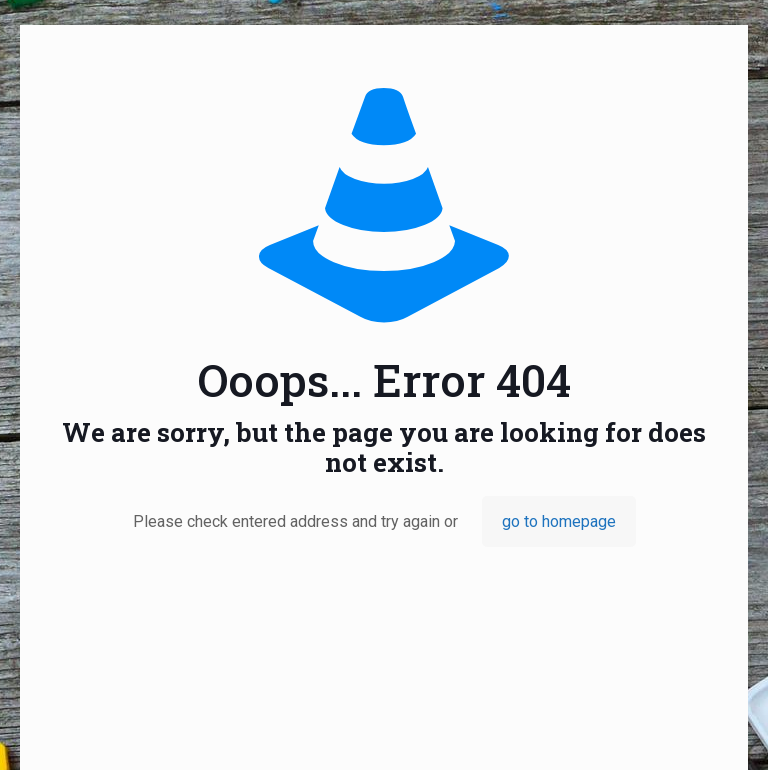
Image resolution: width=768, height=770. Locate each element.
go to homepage (559, 521)
